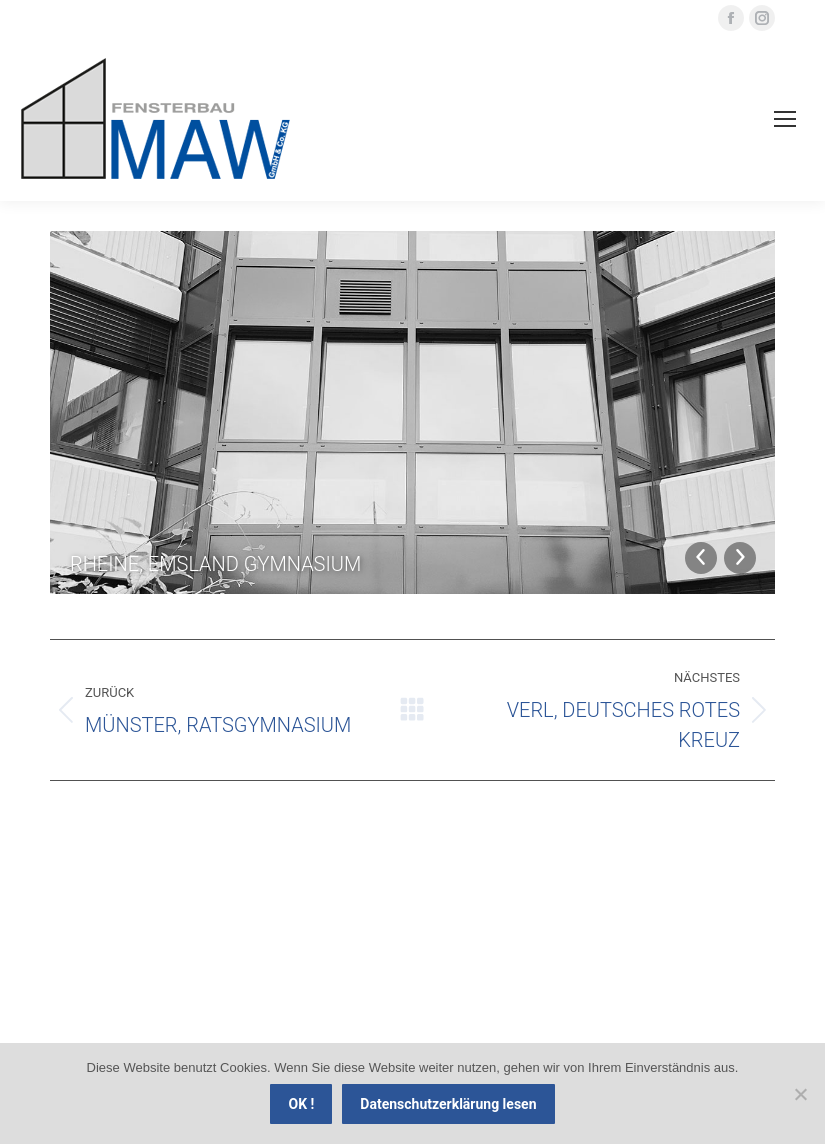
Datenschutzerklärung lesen (448, 1104)
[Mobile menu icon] (785, 119)
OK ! (301, 1104)
